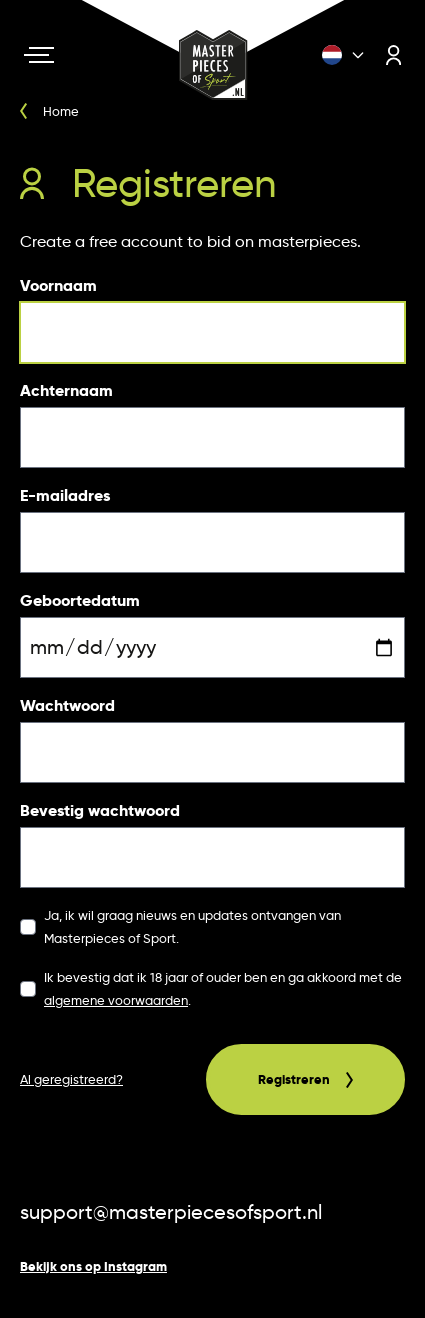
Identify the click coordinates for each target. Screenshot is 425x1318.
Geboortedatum (80, 600)
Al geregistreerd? (71, 1079)
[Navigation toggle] (39, 55)
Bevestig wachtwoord (100, 810)
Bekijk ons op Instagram (93, 1266)
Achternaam (66, 390)
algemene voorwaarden (116, 1000)
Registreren (305, 1079)
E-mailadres (65, 495)
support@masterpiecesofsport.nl (171, 1212)
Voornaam (58, 285)
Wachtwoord (67, 705)
